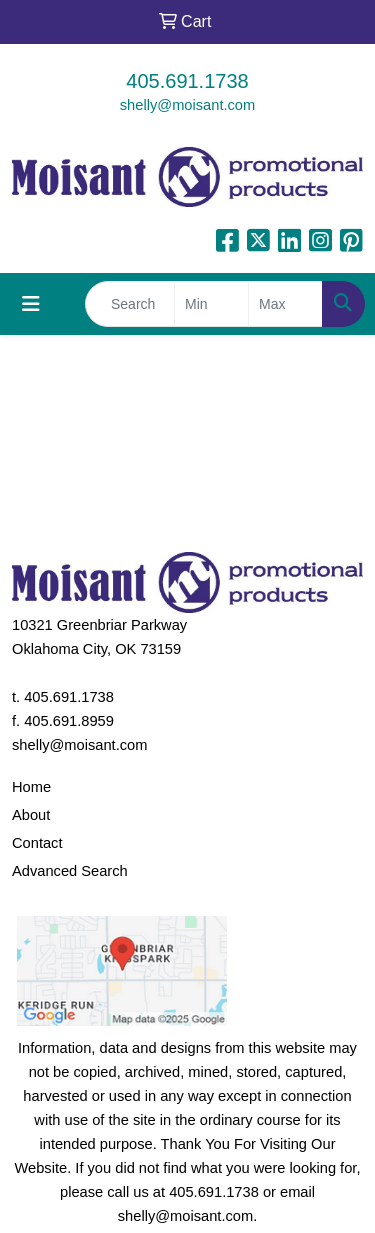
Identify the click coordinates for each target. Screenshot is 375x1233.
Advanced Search (70, 871)
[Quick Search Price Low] (211, 304)
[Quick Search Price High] (285, 304)
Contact (37, 843)
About (31, 815)
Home (31, 787)
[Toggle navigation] (31, 304)
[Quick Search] (130, 304)
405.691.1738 (187, 81)
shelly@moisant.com (187, 105)
